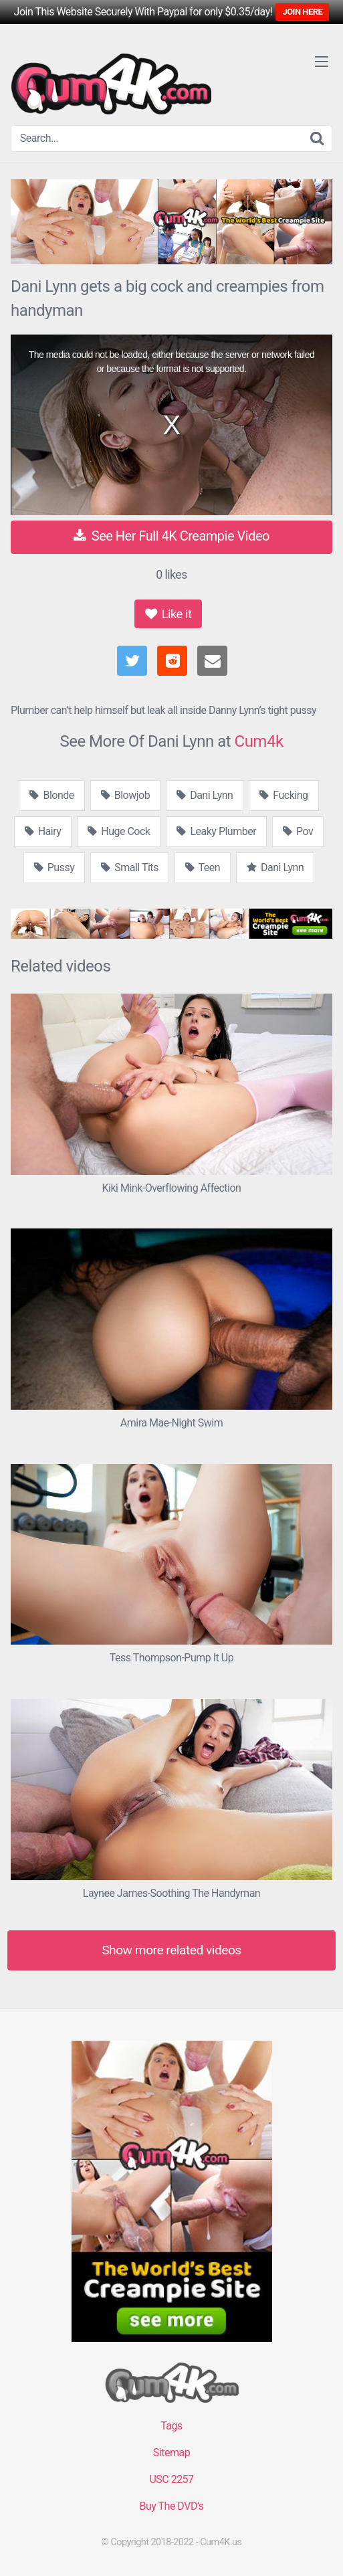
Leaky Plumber (216, 831)
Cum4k (259, 741)
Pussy (54, 867)
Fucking (283, 795)
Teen (202, 867)
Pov (298, 831)
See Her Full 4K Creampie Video (171, 536)
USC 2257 (171, 2479)
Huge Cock (119, 831)
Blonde (51, 795)
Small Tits (129, 867)
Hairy (43, 831)
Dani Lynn (205, 795)
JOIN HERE (302, 12)
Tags (171, 2425)
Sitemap (171, 2452)
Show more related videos (171, 1950)
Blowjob (125, 795)
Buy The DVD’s (172, 2506)
